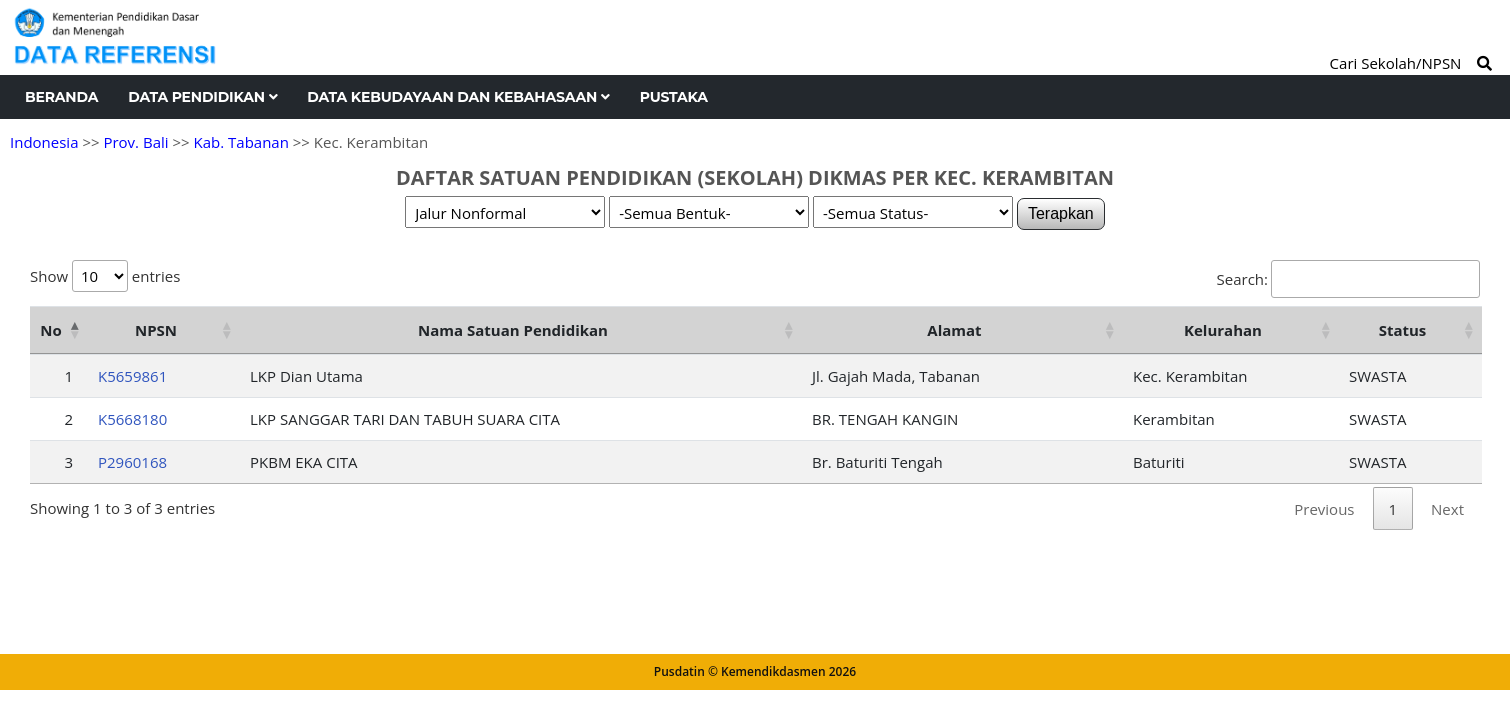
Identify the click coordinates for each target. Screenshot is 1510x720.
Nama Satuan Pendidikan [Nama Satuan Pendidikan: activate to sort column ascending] (513, 330)
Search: (1348, 279)
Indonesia (44, 142)
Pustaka (674, 97)
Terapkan (1061, 213)
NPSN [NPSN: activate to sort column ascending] (156, 330)
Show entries (105, 276)
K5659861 (132, 376)
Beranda (61, 97)
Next (1447, 509)
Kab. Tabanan (241, 142)
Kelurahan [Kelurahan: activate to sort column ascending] (1223, 330)
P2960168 (132, 462)
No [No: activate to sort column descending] (50, 330)
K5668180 (132, 419)
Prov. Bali (135, 142)
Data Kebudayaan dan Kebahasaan (458, 97)
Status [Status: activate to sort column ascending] (1403, 330)
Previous (1324, 509)
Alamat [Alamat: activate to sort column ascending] (954, 330)
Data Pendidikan (202, 97)
